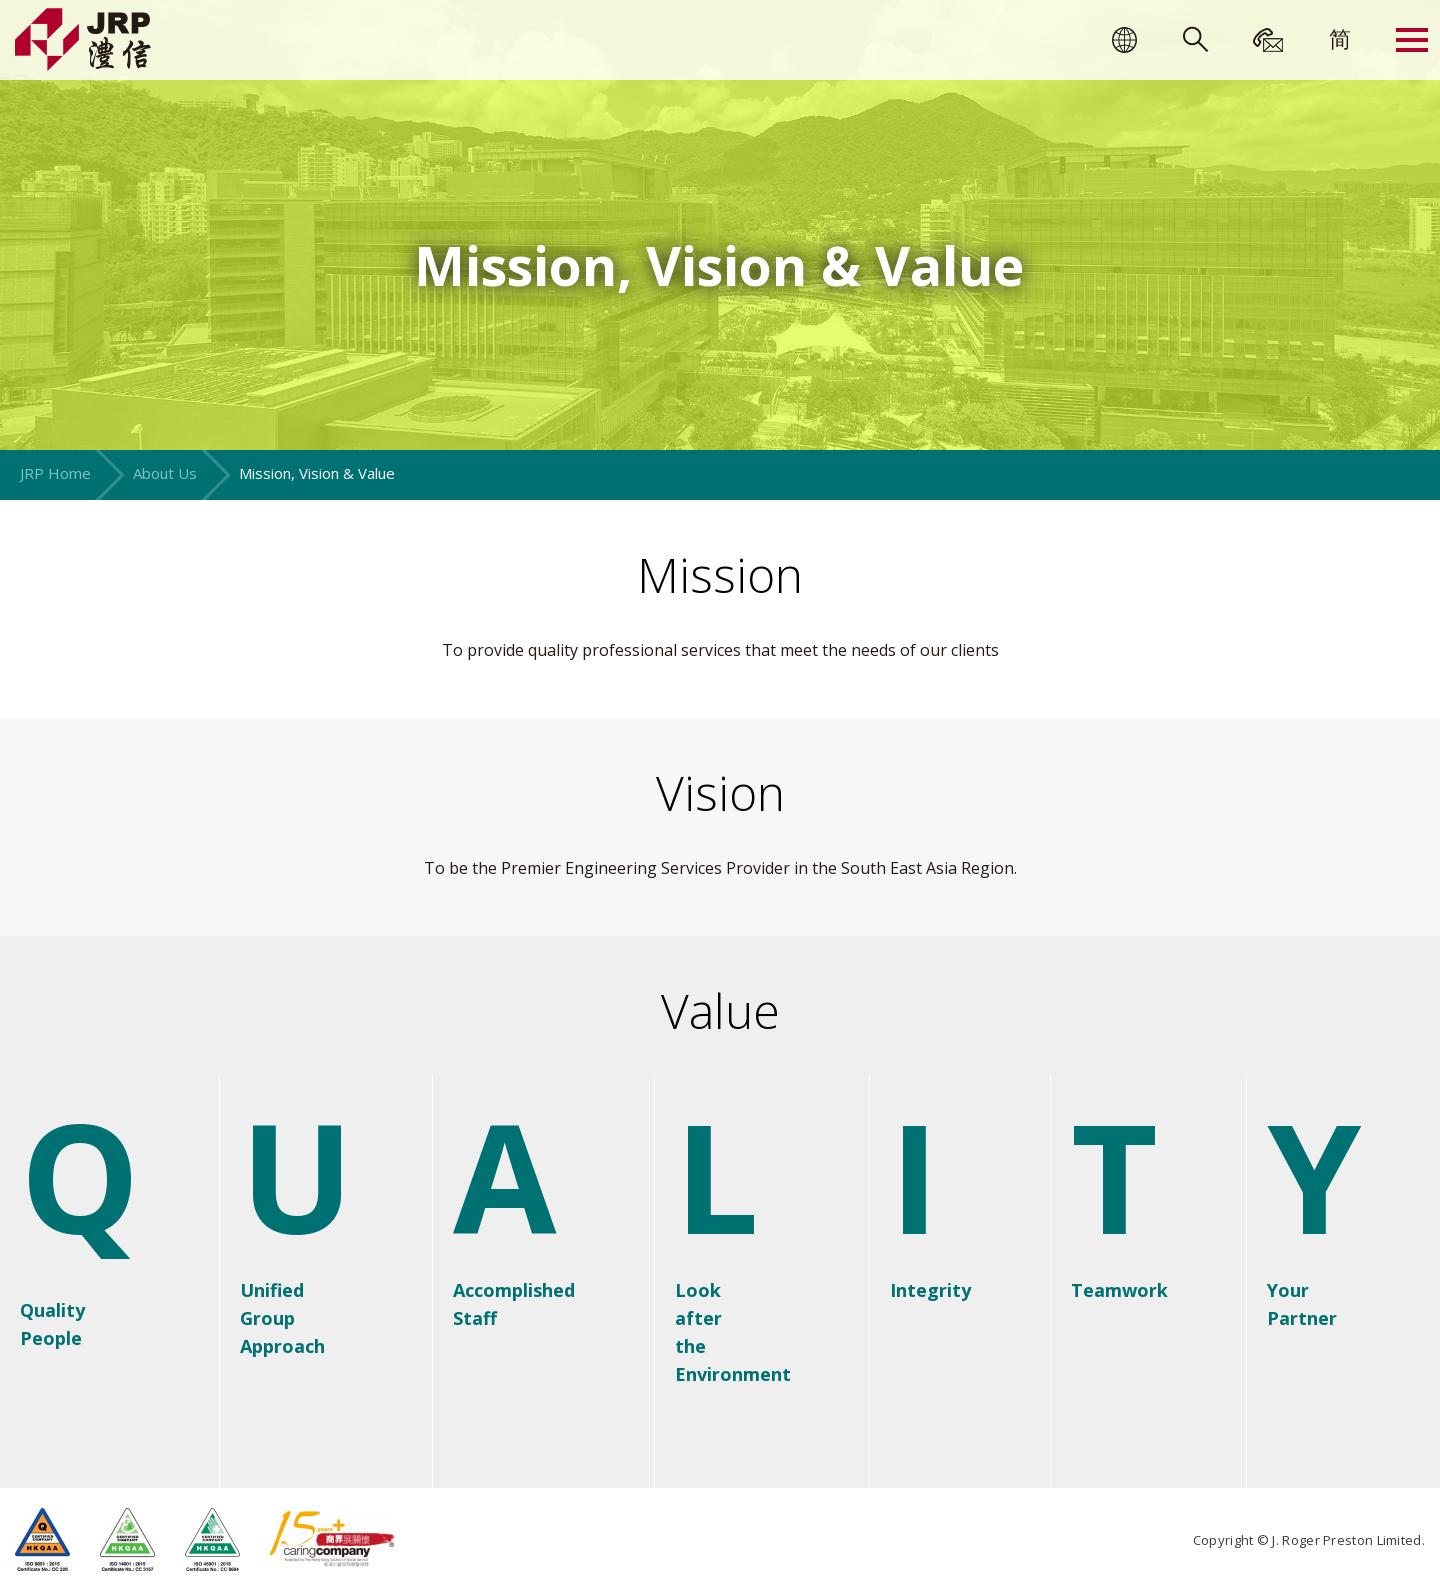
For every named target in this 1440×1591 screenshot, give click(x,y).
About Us (165, 473)
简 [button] (1340, 38)
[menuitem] (1340, 38)
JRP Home (55, 473)
